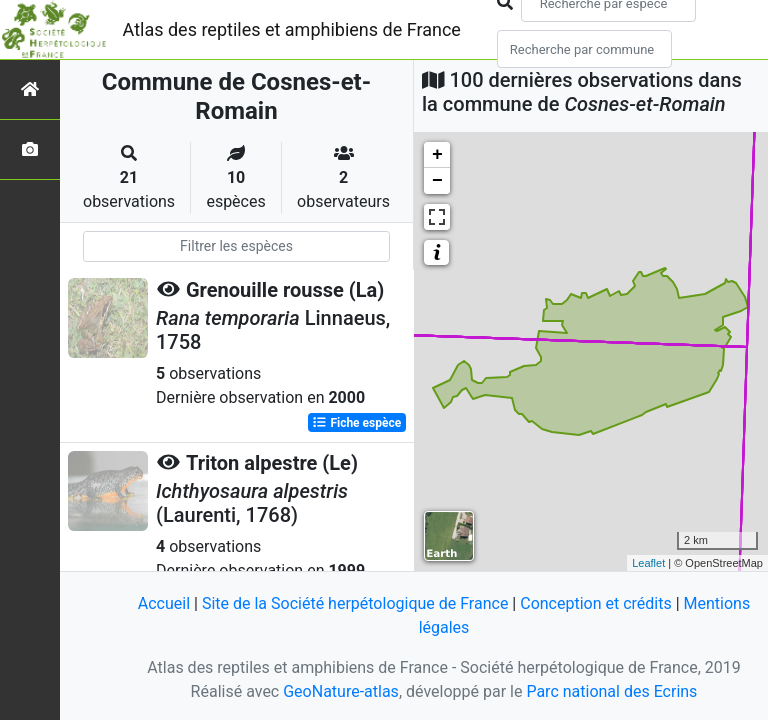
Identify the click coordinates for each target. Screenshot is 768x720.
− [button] (437, 181)
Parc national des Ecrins (611, 691)
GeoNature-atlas (341, 691)
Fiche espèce (356, 423)
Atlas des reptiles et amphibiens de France (292, 29)
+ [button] (437, 155)
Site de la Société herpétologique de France (355, 603)
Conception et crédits (596, 603)
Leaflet (648, 563)
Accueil (164, 603)
